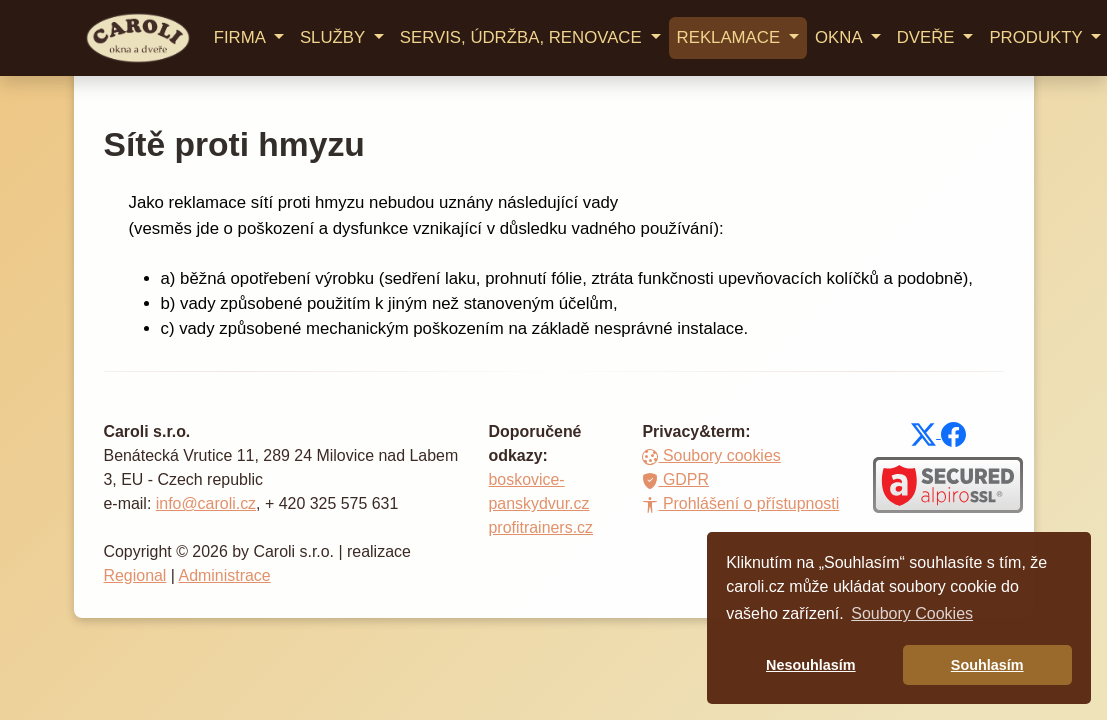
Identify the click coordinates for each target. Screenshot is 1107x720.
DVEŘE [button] (928, 37)
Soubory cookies (711, 455)
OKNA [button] (840, 37)
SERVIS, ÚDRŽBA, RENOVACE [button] (523, 37)
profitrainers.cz (541, 527)
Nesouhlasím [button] (811, 665)
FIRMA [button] (242, 37)
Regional (135, 575)
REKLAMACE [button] (731, 37)
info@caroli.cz (206, 503)
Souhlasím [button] (987, 665)
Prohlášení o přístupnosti (740, 503)
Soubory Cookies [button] (912, 613)
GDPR (675, 479)
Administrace (225, 575)
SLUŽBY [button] (335, 37)
